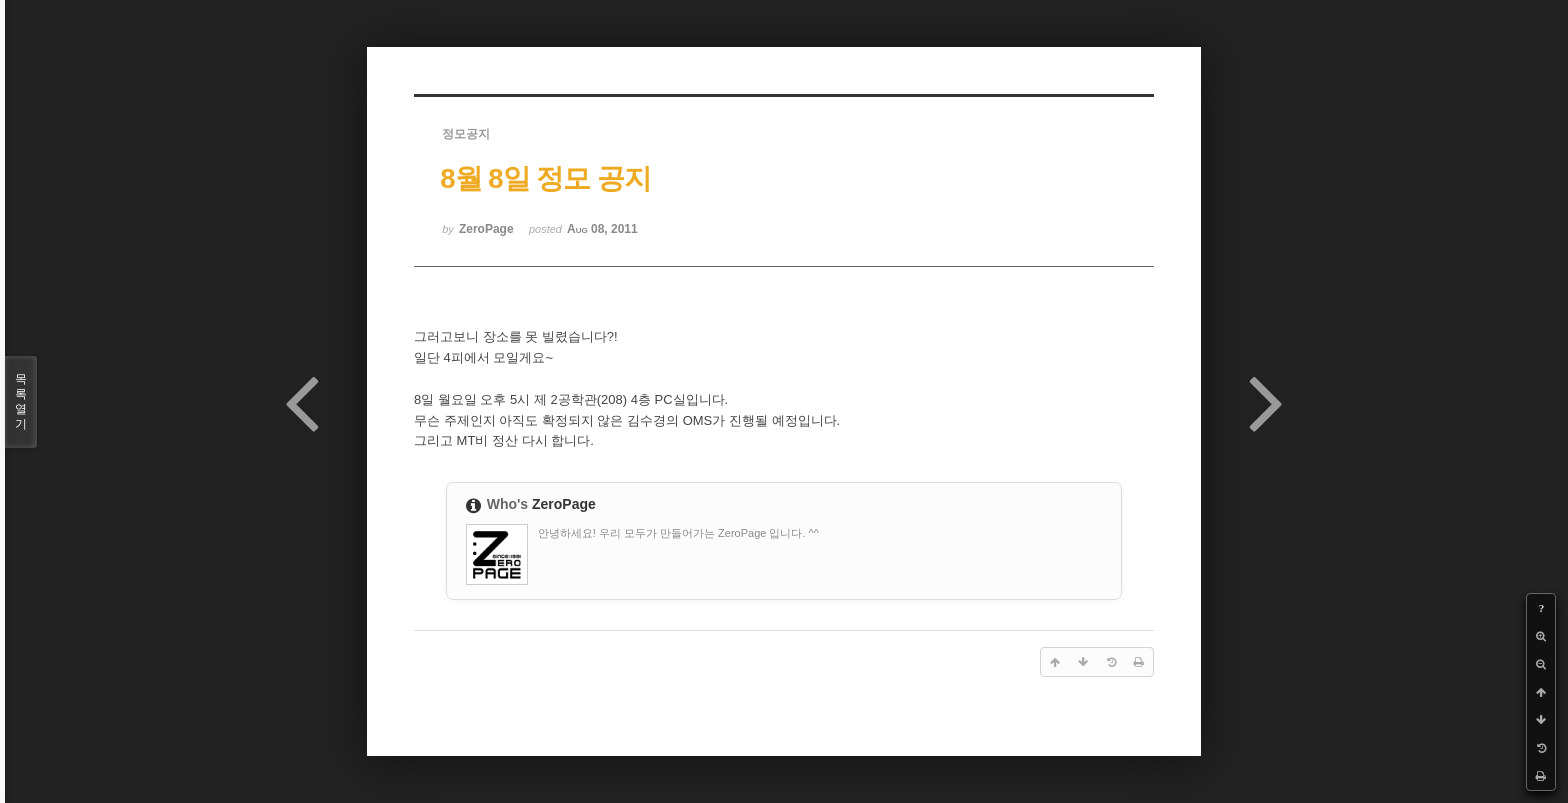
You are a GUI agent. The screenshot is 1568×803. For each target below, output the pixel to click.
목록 (21, 402)
